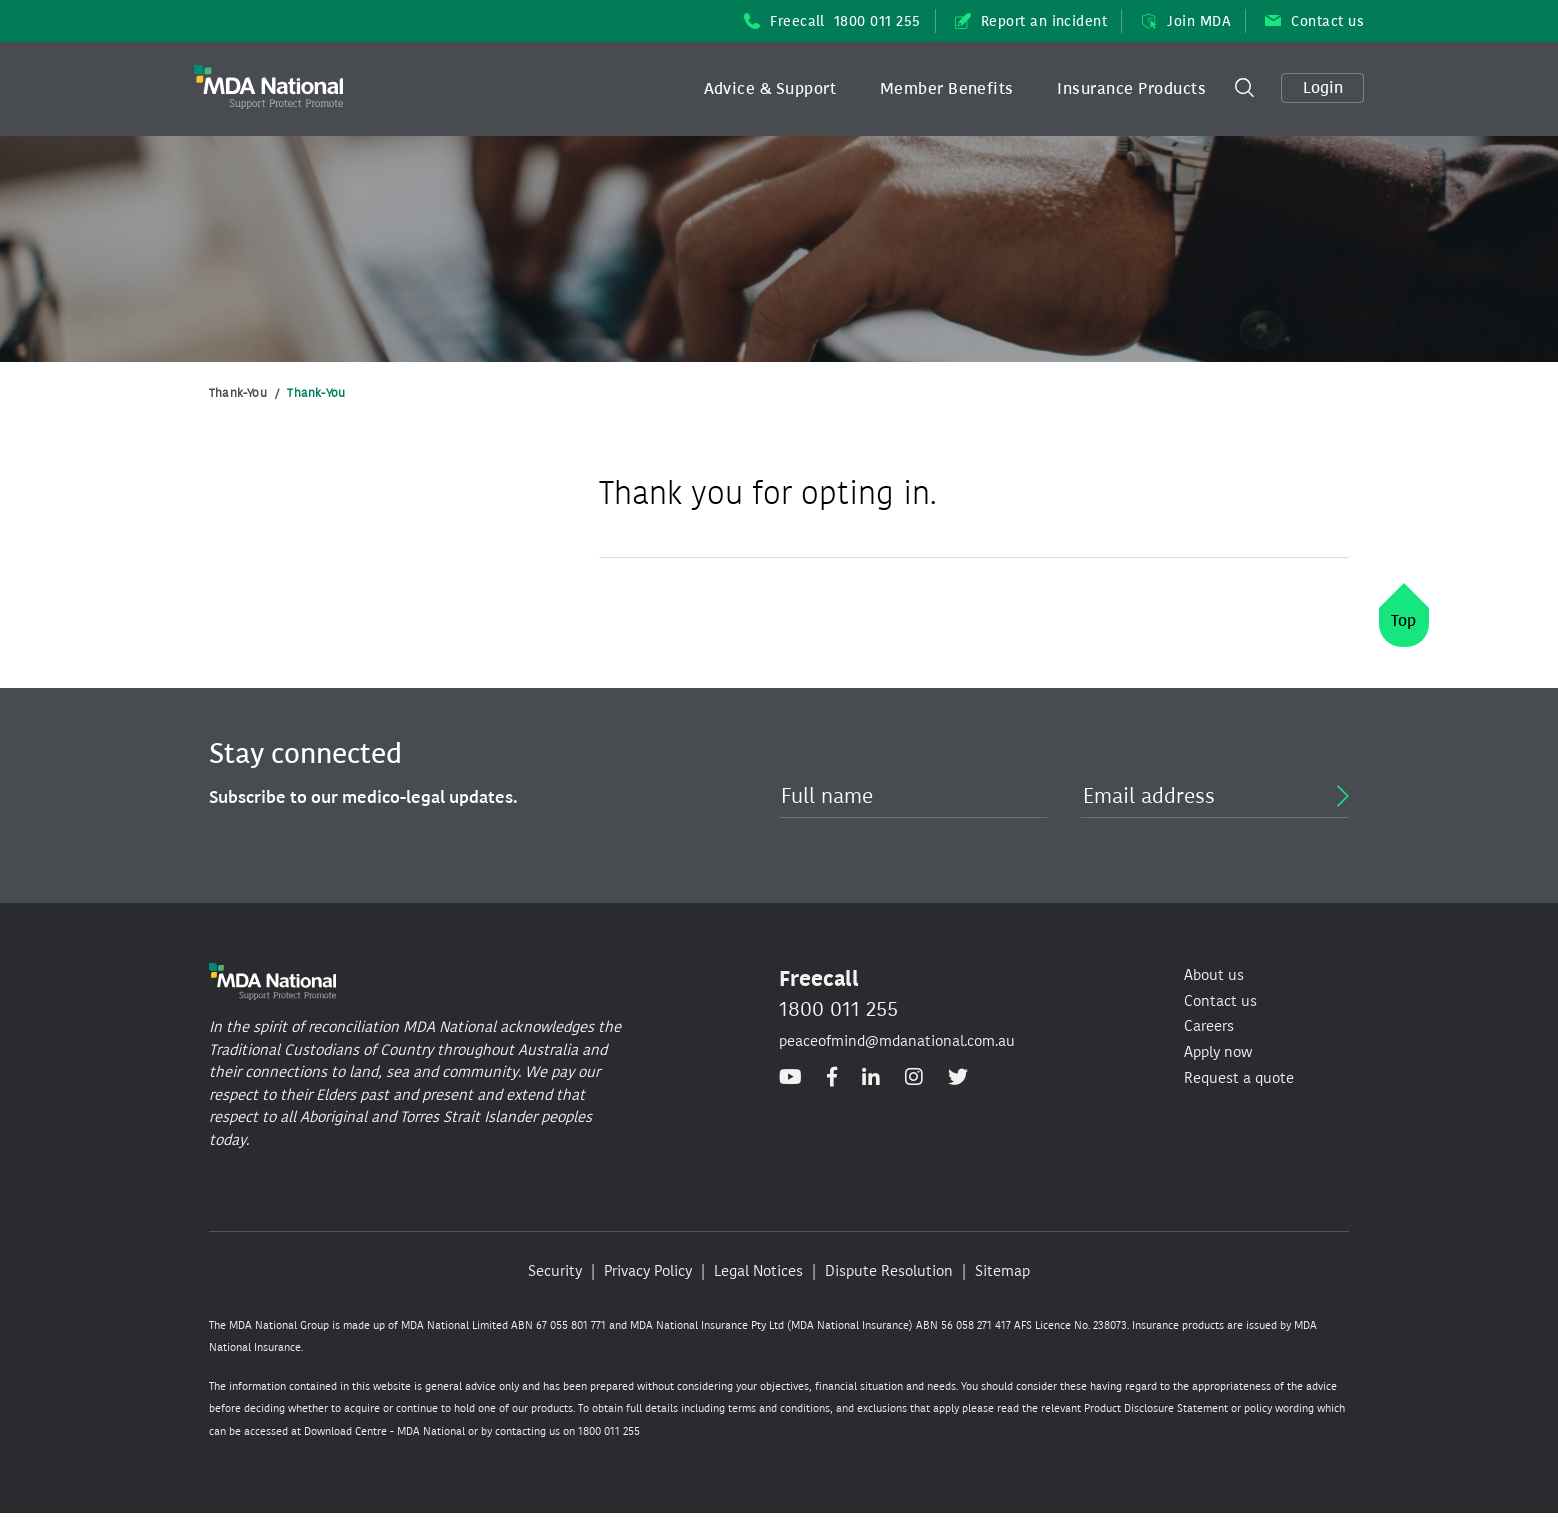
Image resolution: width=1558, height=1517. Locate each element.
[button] (770, 89)
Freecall (832, 21)
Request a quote (1239, 1078)
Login (1323, 87)
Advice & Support (770, 88)
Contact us (1314, 21)
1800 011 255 (838, 1009)
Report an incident (1031, 21)
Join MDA (1186, 21)
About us (1214, 975)
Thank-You (238, 393)
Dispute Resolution (889, 1271)
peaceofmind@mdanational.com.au (897, 1041)
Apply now (1218, 1052)
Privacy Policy (648, 1271)
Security (555, 1271)
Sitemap (1002, 1271)
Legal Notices (758, 1271)
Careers (1209, 1026)
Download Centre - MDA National (384, 1431)
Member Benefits (947, 88)
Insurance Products (1131, 88)
